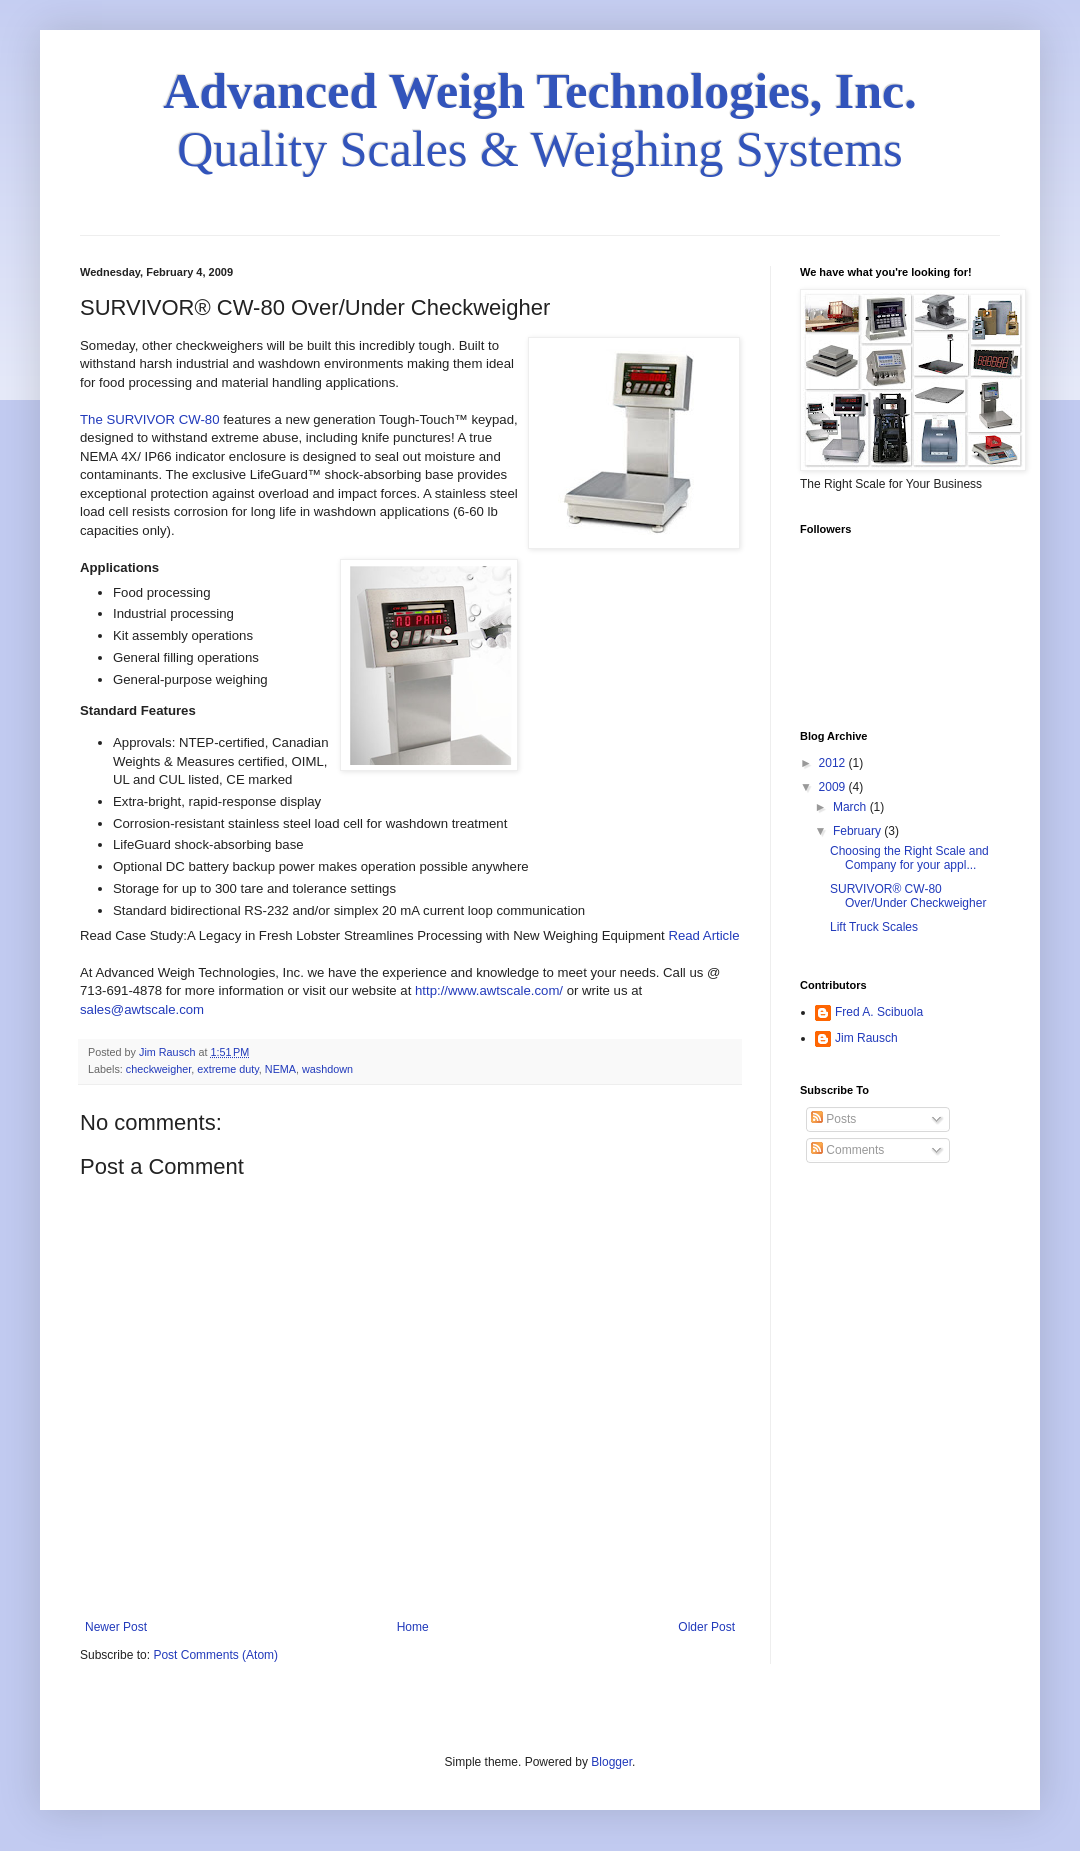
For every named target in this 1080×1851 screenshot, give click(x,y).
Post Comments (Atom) (215, 1655)
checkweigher (158, 1069)
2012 (834, 763)
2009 (834, 787)
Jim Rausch (866, 1038)
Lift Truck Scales (874, 927)
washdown (327, 1069)
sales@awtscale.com (142, 1009)
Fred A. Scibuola (879, 1012)
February (858, 831)
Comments (847, 1150)
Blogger (611, 1762)
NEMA (280, 1069)
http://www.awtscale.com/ (489, 990)
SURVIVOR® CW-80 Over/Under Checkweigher (908, 896)
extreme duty (228, 1069)
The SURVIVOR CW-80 (151, 419)
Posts (833, 1119)
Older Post (706, 1627)
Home (413, 1627)
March (851, 807)
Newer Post (116, 1627)
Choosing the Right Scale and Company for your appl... (909, 858)
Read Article (703, 935)
